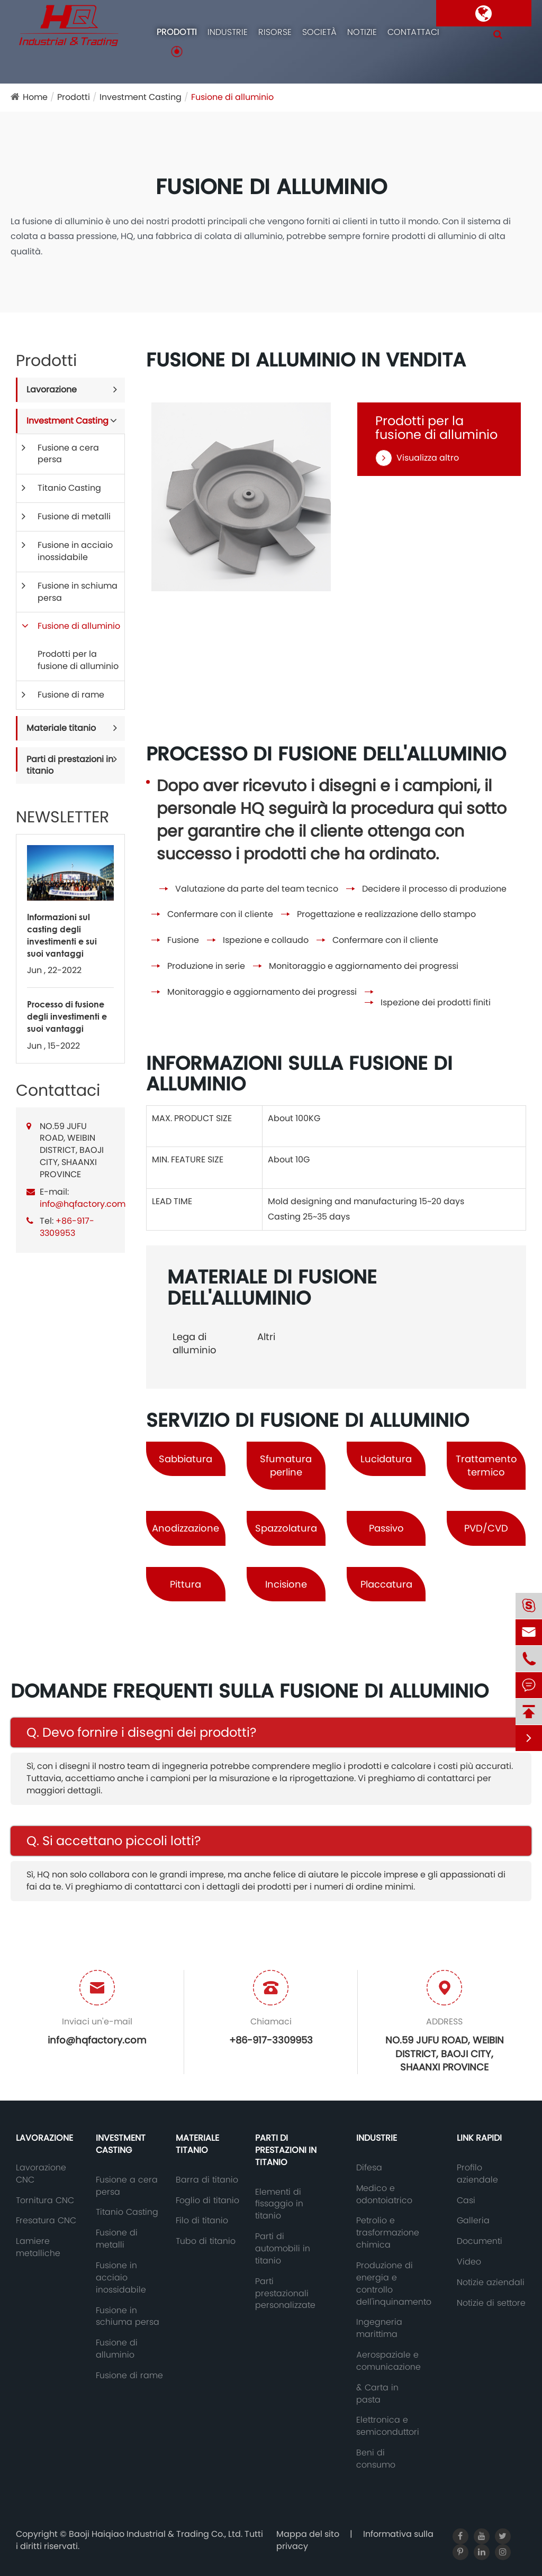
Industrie (227, 32)
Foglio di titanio (207, 2200)
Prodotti (177, 32)
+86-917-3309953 (67, 1227)
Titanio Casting (69, 488)
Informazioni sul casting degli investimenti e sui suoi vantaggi (62, 935)
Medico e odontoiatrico (384, 2194)
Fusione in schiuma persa (78, 592)
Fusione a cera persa (68, 454)
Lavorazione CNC (41, 2174)
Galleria (473, 2220)
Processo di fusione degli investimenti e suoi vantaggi (67, 1016)
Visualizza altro (417, 458)
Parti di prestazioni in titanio (69, 765)
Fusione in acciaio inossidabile (75, 551)
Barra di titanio (207, 2180)
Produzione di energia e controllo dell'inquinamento (393, 2284)
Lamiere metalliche (38, 2247)
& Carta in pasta (377, 2394)
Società (319, 32)
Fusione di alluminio (232, 97)
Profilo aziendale (477, 2174)
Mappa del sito (307, 2534)
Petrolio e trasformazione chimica (387, 2233)
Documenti (479, 2241)
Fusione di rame (71, 695)
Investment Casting (141, 97)
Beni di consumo (375, 2459)
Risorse (275, 32)
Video (469, 2262)
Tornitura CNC (45, 2200)
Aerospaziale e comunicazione (388, 2361)
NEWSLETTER (62, 817)
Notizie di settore (491, 2303)
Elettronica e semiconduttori (387, 2426)
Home (35, 97)
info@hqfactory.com (82, 1204)
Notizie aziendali (491, 2282)
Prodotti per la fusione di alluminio (78, 660)
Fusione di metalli (74, 516)
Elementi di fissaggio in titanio (279, 2204)
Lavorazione (51, 389)
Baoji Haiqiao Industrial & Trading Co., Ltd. (157, 2534)
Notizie (362, 32)
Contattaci (413, 32)
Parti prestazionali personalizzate (285, 2294)
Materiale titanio (61, 728)
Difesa (369, 2168)
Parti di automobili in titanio (282, 2249)
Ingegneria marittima (379, 2328)
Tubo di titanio (206, 2241)
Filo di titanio (202, 2220)
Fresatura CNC (46, 2220)
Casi (466, 2200)
